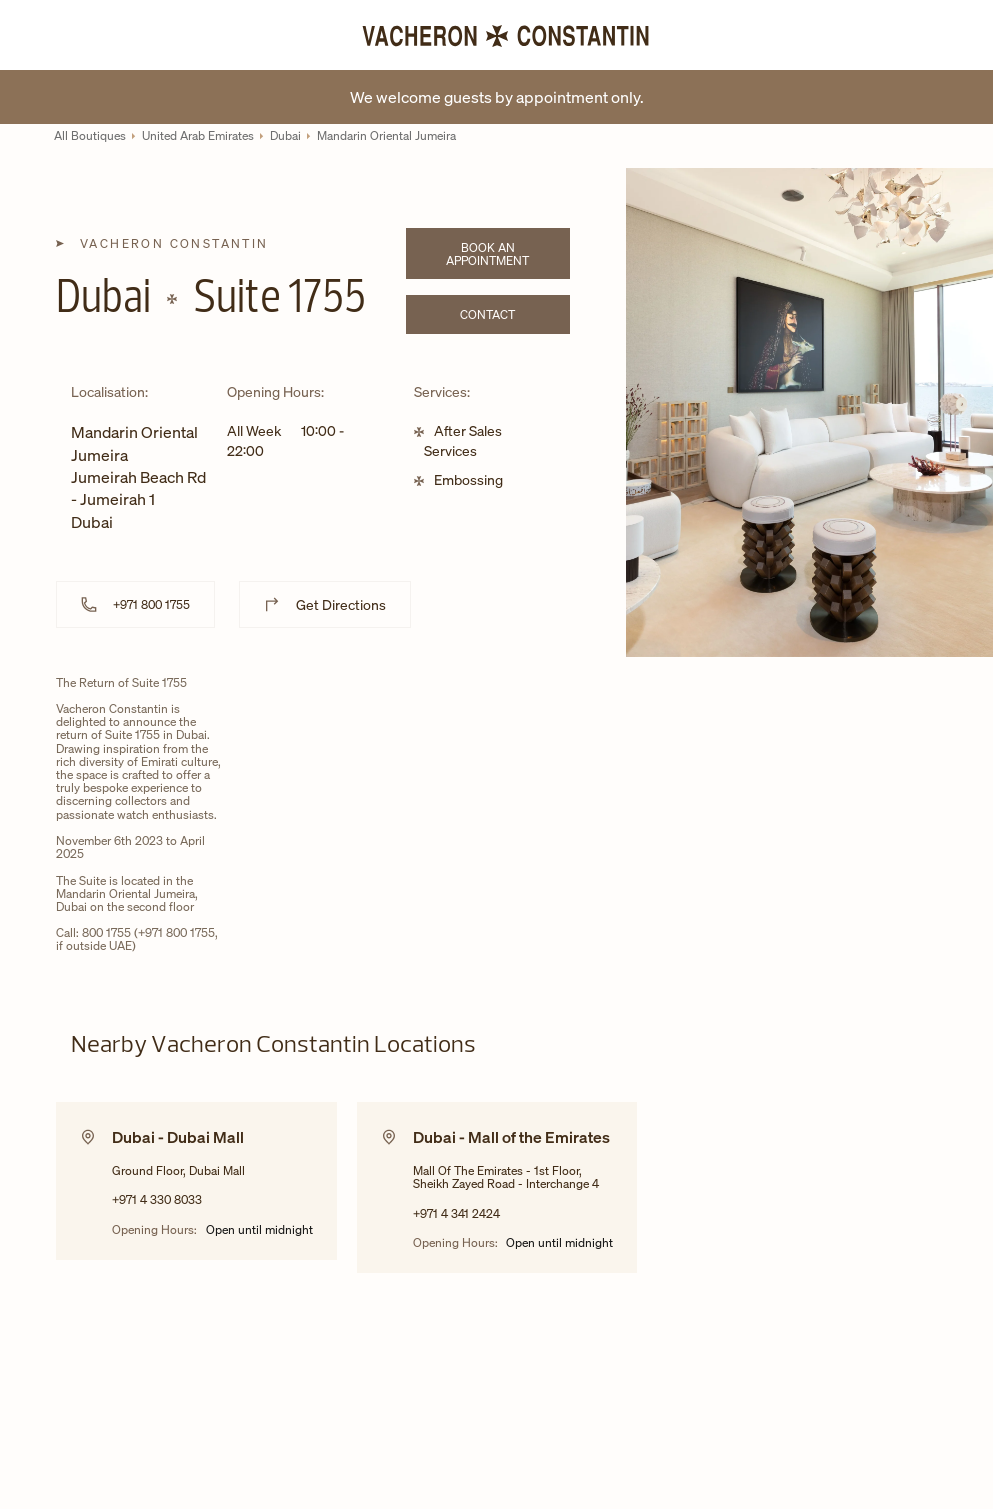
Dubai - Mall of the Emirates (511, 1137)
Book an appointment (507, 254)
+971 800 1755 (151, 604)
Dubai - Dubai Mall (178, 1137)
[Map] (421, 829)
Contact (514, 317)
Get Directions (341, 604)
